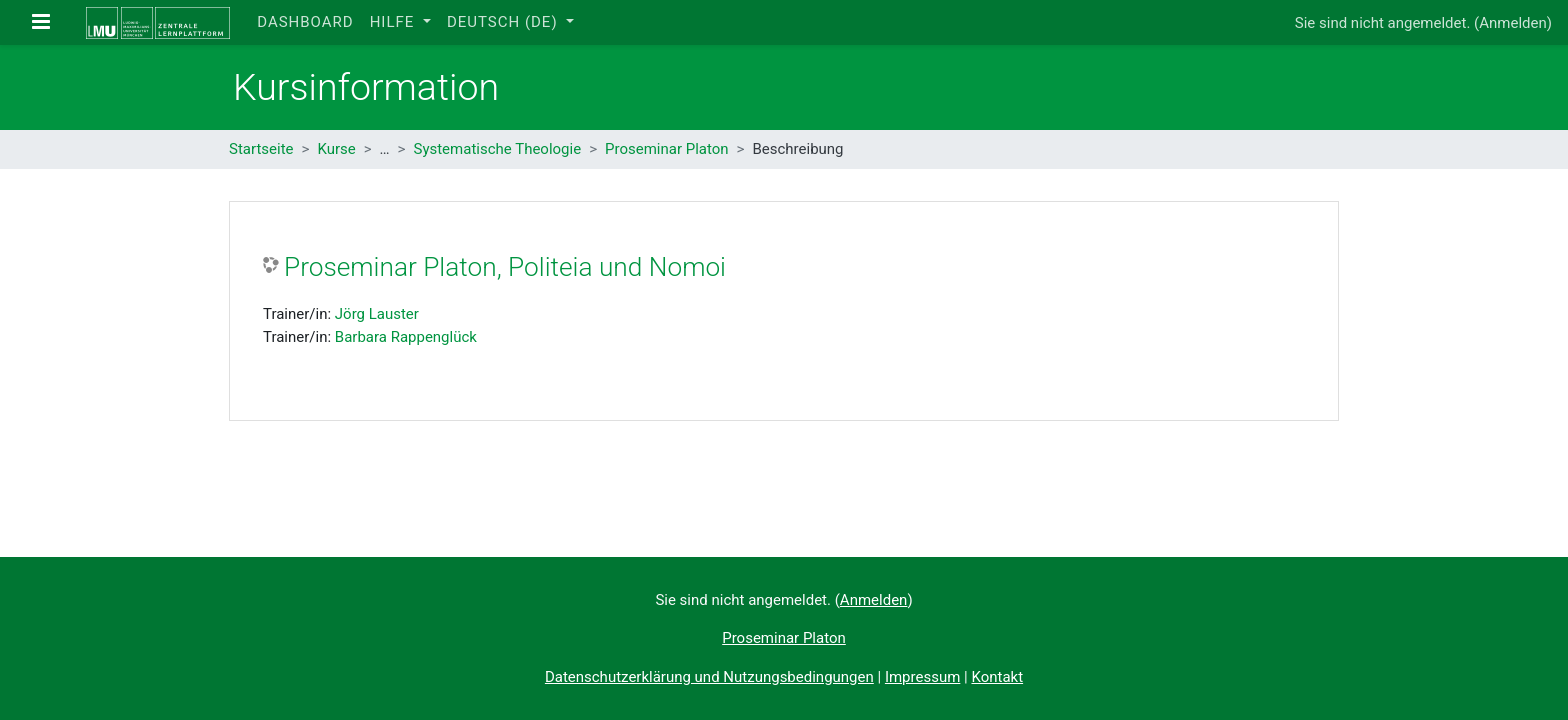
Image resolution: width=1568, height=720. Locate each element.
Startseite (261, 149)
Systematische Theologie (497, 149)
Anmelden (1513, 23)
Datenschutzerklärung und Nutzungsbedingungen (709, 677)
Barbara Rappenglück (406, 337)
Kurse (336, 149)
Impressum (922, 677)
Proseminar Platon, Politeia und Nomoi (505, 267)
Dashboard (305, 22)
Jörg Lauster (377, 314)
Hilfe (394, 22)
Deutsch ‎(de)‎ (504, 22)
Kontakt (997, 677)
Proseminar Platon (667, 149)
